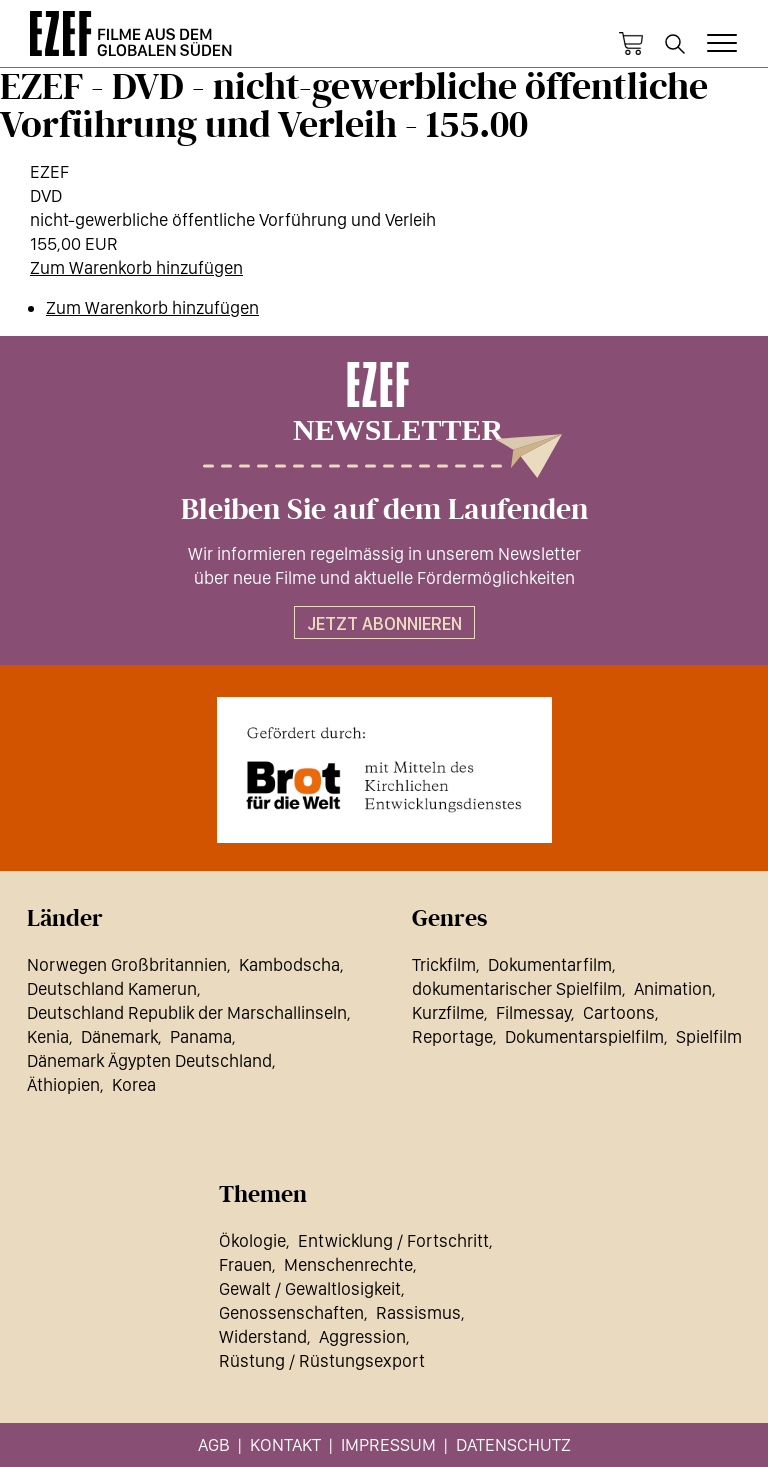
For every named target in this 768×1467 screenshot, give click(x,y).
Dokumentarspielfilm (584, 1036)
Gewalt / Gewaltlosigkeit (310, 1288)
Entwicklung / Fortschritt (393, 1240)
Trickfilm (444, 964)
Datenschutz (513, 1444)
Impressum (388, 1444)
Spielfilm (709, 1036)
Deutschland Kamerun (112, 988)
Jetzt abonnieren (384, 623)
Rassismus (418, 1312)
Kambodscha (289, 964)
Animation (673, 988)
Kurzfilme (448, 1012)
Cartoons (619, 1012)
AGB (214, 1444)
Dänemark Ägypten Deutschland (149, 1060)
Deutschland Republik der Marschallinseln (187, 1012)
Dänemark (119, 1036)
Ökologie (252, 1240)
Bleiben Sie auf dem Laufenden (384, 510)
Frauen (245, 1264)
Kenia (48, 1036)
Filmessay (533, 1012)
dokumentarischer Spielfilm (517, 988)
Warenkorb (631, 44)
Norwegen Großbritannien (127, 964)
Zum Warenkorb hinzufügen (136, 267)
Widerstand (263, 1336)
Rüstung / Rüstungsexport (322, 1360)
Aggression (362, 1336)
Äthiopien (63, 1084)
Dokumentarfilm (550, 964)
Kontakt (285, 1444)
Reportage (452, 1036)
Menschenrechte (348, 1264)
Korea (134, 1084)
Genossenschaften (291, 1312)
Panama (201, 1036)
